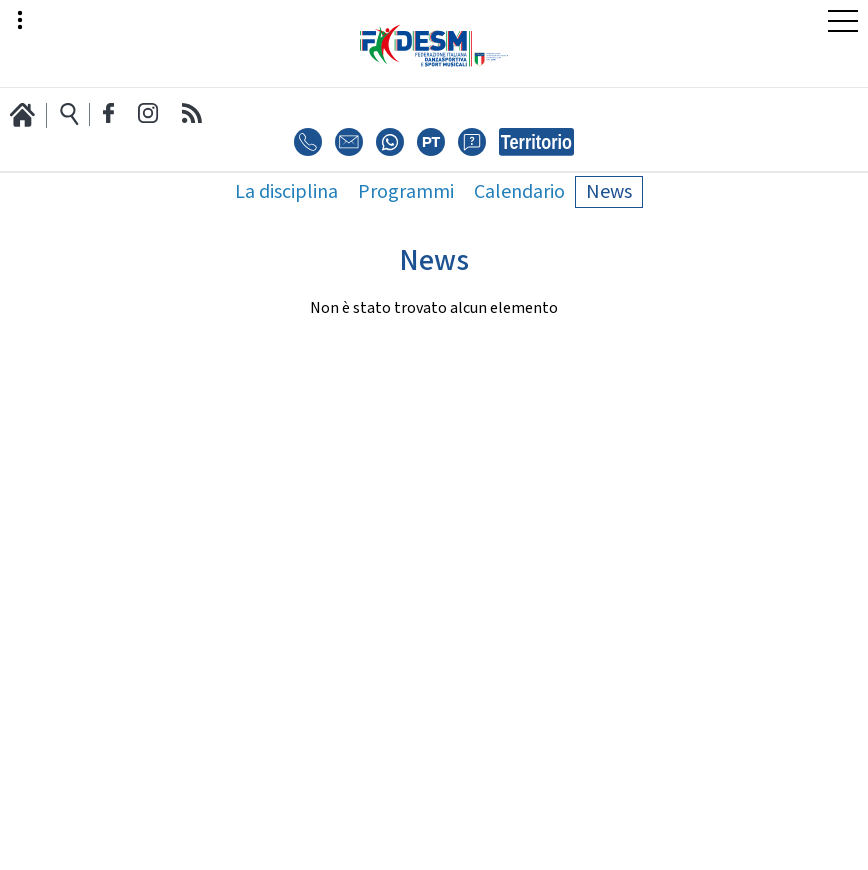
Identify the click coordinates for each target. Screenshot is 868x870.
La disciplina (286, 192)
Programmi (406, 192)
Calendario (519, 192)
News (609, 192)
